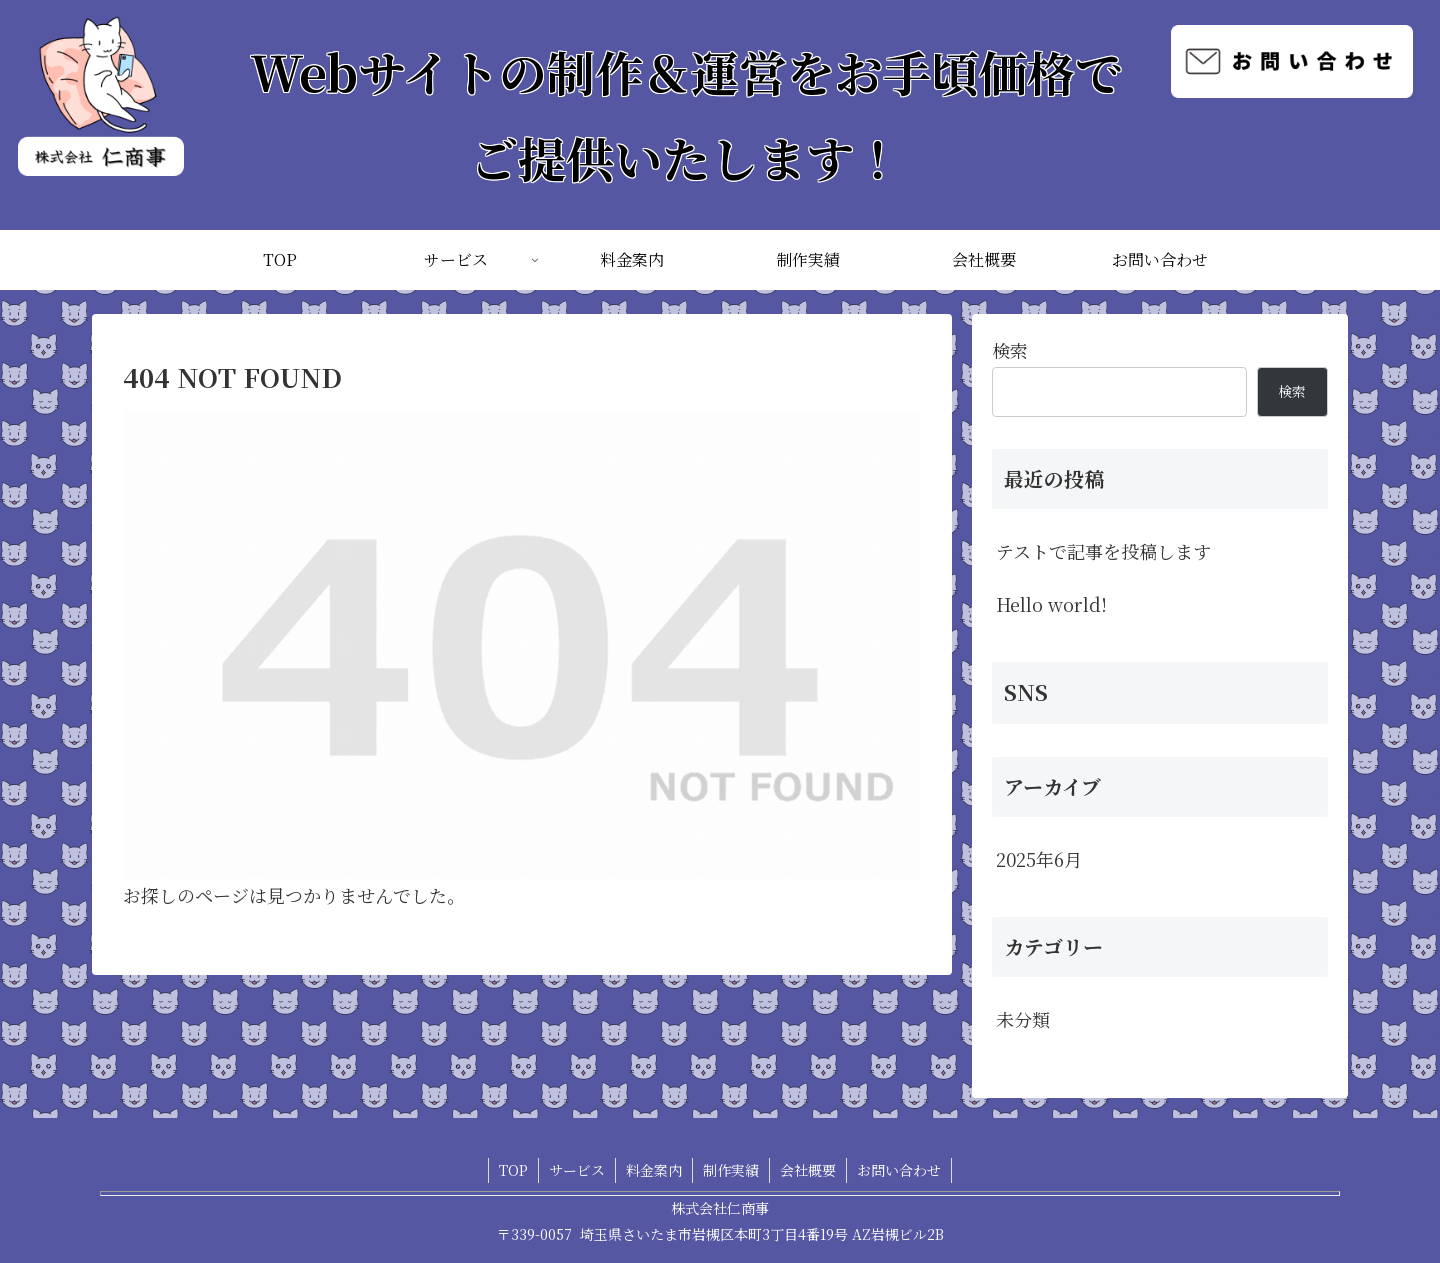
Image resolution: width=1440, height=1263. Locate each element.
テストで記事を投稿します (1103, 551)
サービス (577, 1170)
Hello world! (1051, 604)
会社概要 (808, 1170)
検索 (1010, 350)
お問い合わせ (899, 1170)
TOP (513, 1170)
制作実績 (731, 1170)
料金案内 (654, 1170)
